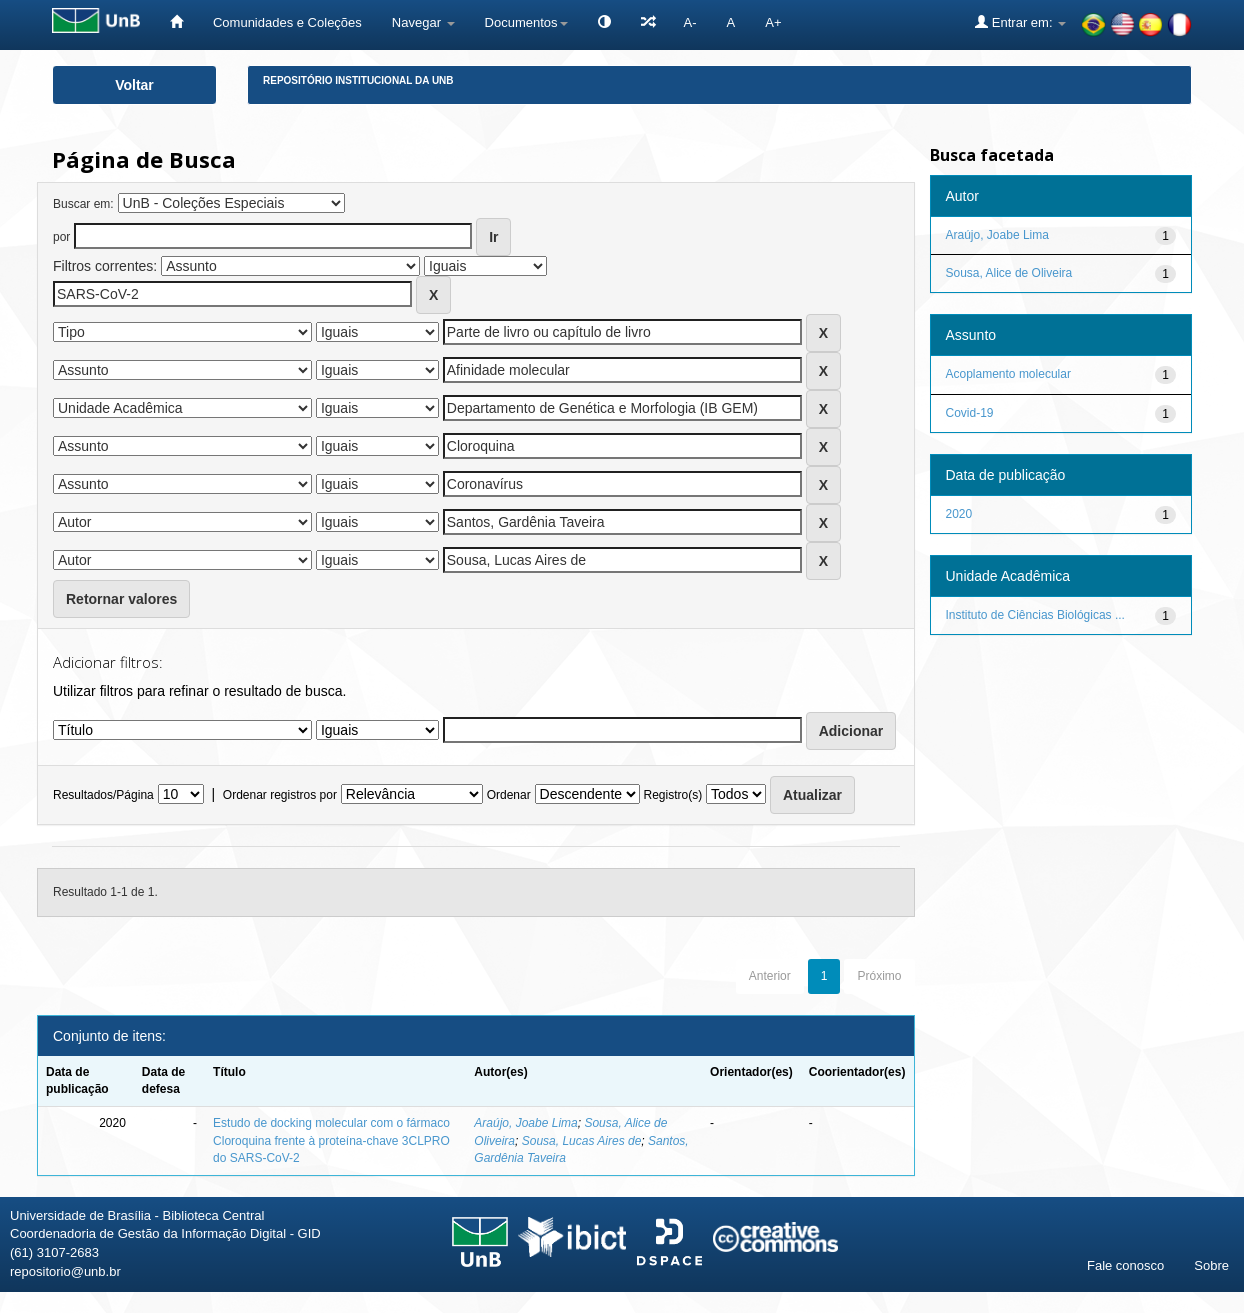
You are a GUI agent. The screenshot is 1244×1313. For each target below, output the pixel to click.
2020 (959, 514)
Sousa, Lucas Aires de (582, 1141)
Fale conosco (1125, 1265)
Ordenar (509, 795)
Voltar (134, 85)
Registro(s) (672, 795)
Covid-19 (970, 413)
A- (690, 22)
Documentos (526, 22)
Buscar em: (83, 204)
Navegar (423, 22)
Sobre (1211, 1265)
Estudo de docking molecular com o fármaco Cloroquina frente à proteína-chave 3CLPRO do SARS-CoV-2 (331, 1140)
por (61, 237)
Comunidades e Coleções (287, 22)
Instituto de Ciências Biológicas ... (1035, 615)
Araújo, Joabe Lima (525, 1123)
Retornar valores (121, 599)
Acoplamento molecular (1008, 374)
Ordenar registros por (280, 795)
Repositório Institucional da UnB (358, 80)
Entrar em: (1020, 22)
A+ (773, 22)
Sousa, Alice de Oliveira (1009, 273)
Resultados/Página (103, 795)
